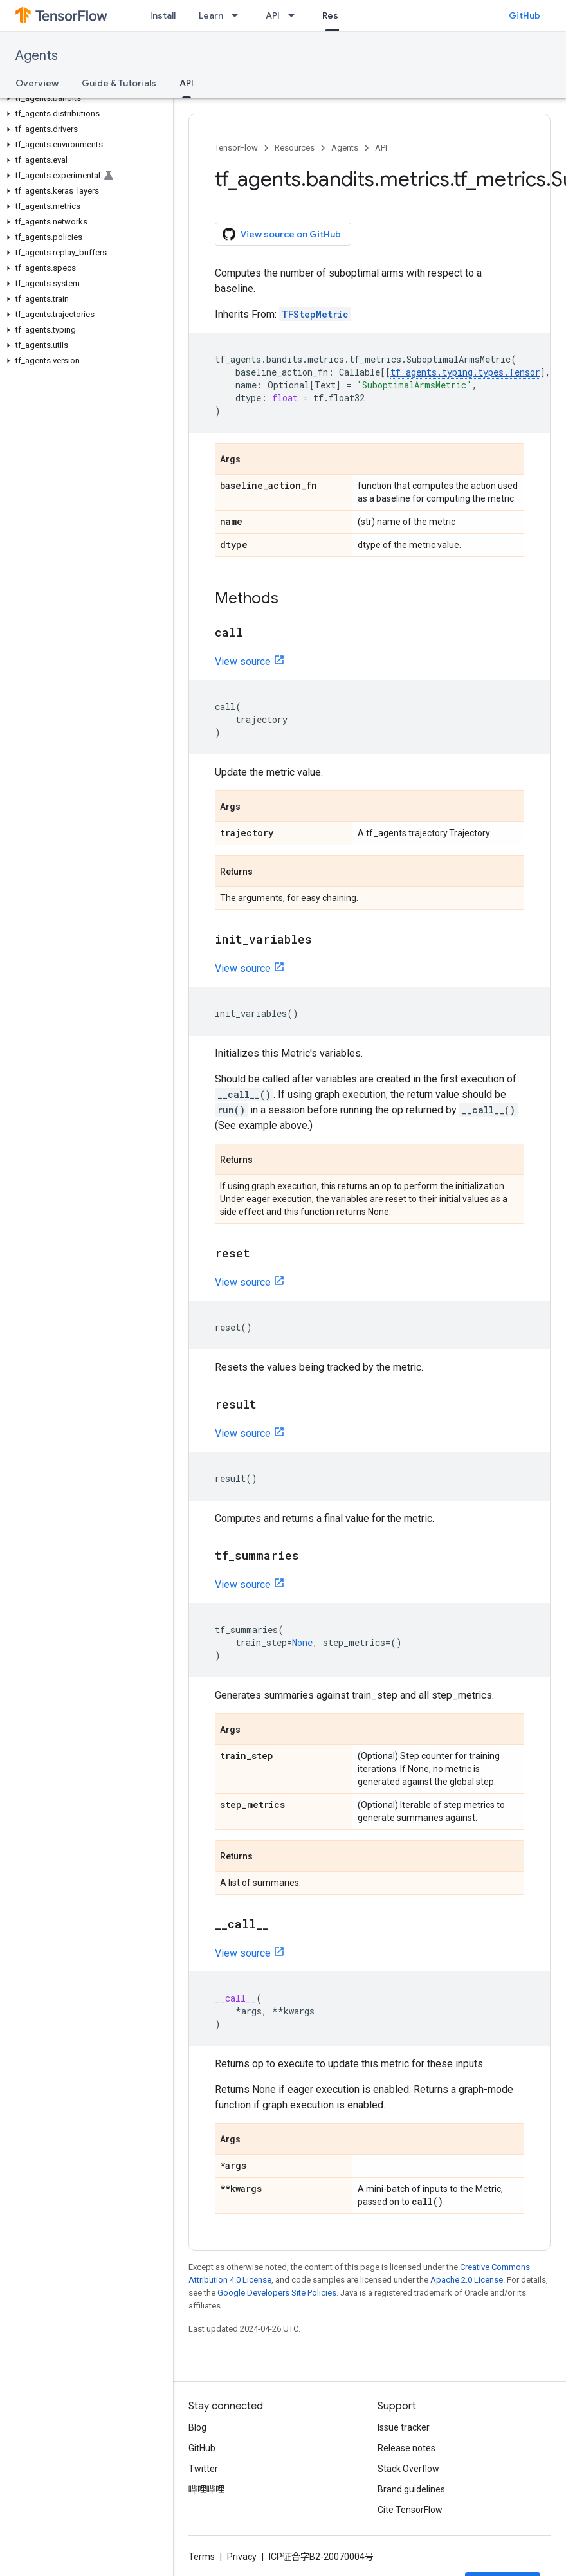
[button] (84, 98)
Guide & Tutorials (119, 83)
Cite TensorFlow (410, 2510)
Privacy (242, 2557)
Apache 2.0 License (466, 2280)
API (273, 15)
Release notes (406, 2448)
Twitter (203, 2468)
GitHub (524, 15)
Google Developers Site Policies (276, 2292)
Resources (295, 147)
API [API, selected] (186, 83)
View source (243, 661)
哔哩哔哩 (206, 2489)
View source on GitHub (282, 234)
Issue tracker (404, 2427)
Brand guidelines (411, 2489)
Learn (211, 15)
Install (163, 15)
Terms (201, 2557)
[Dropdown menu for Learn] (238, 15)
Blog (197, 2427)
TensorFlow (236, 147)
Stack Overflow (408, 2468)
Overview (37, 83)
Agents (36, 56)
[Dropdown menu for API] (295, 15)
